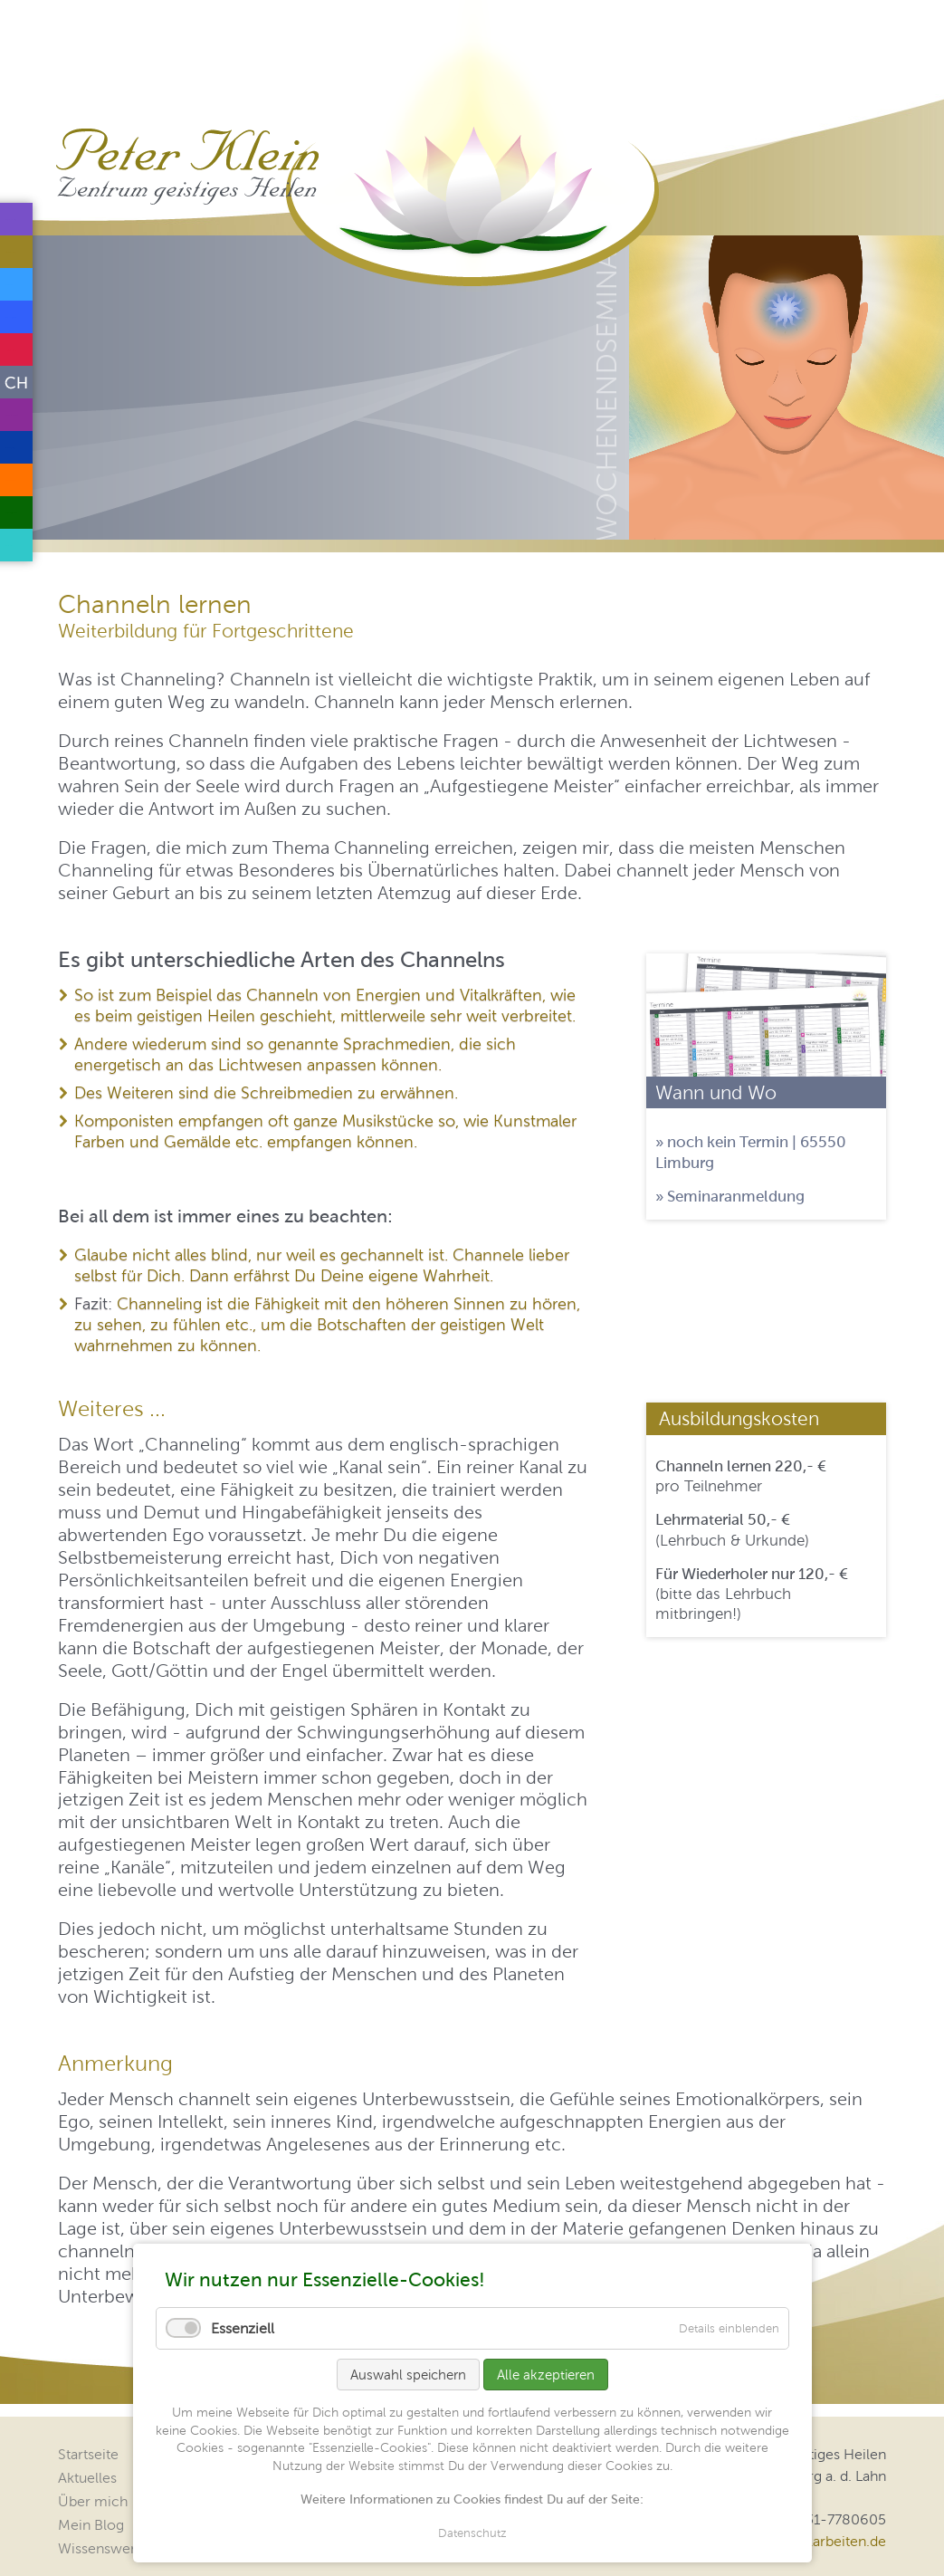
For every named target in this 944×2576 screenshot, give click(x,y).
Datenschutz (472, 2533)
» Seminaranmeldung (730, 1196)
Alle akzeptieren (546, 2374)
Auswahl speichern (408, 2374)
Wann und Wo (716, 1092)
